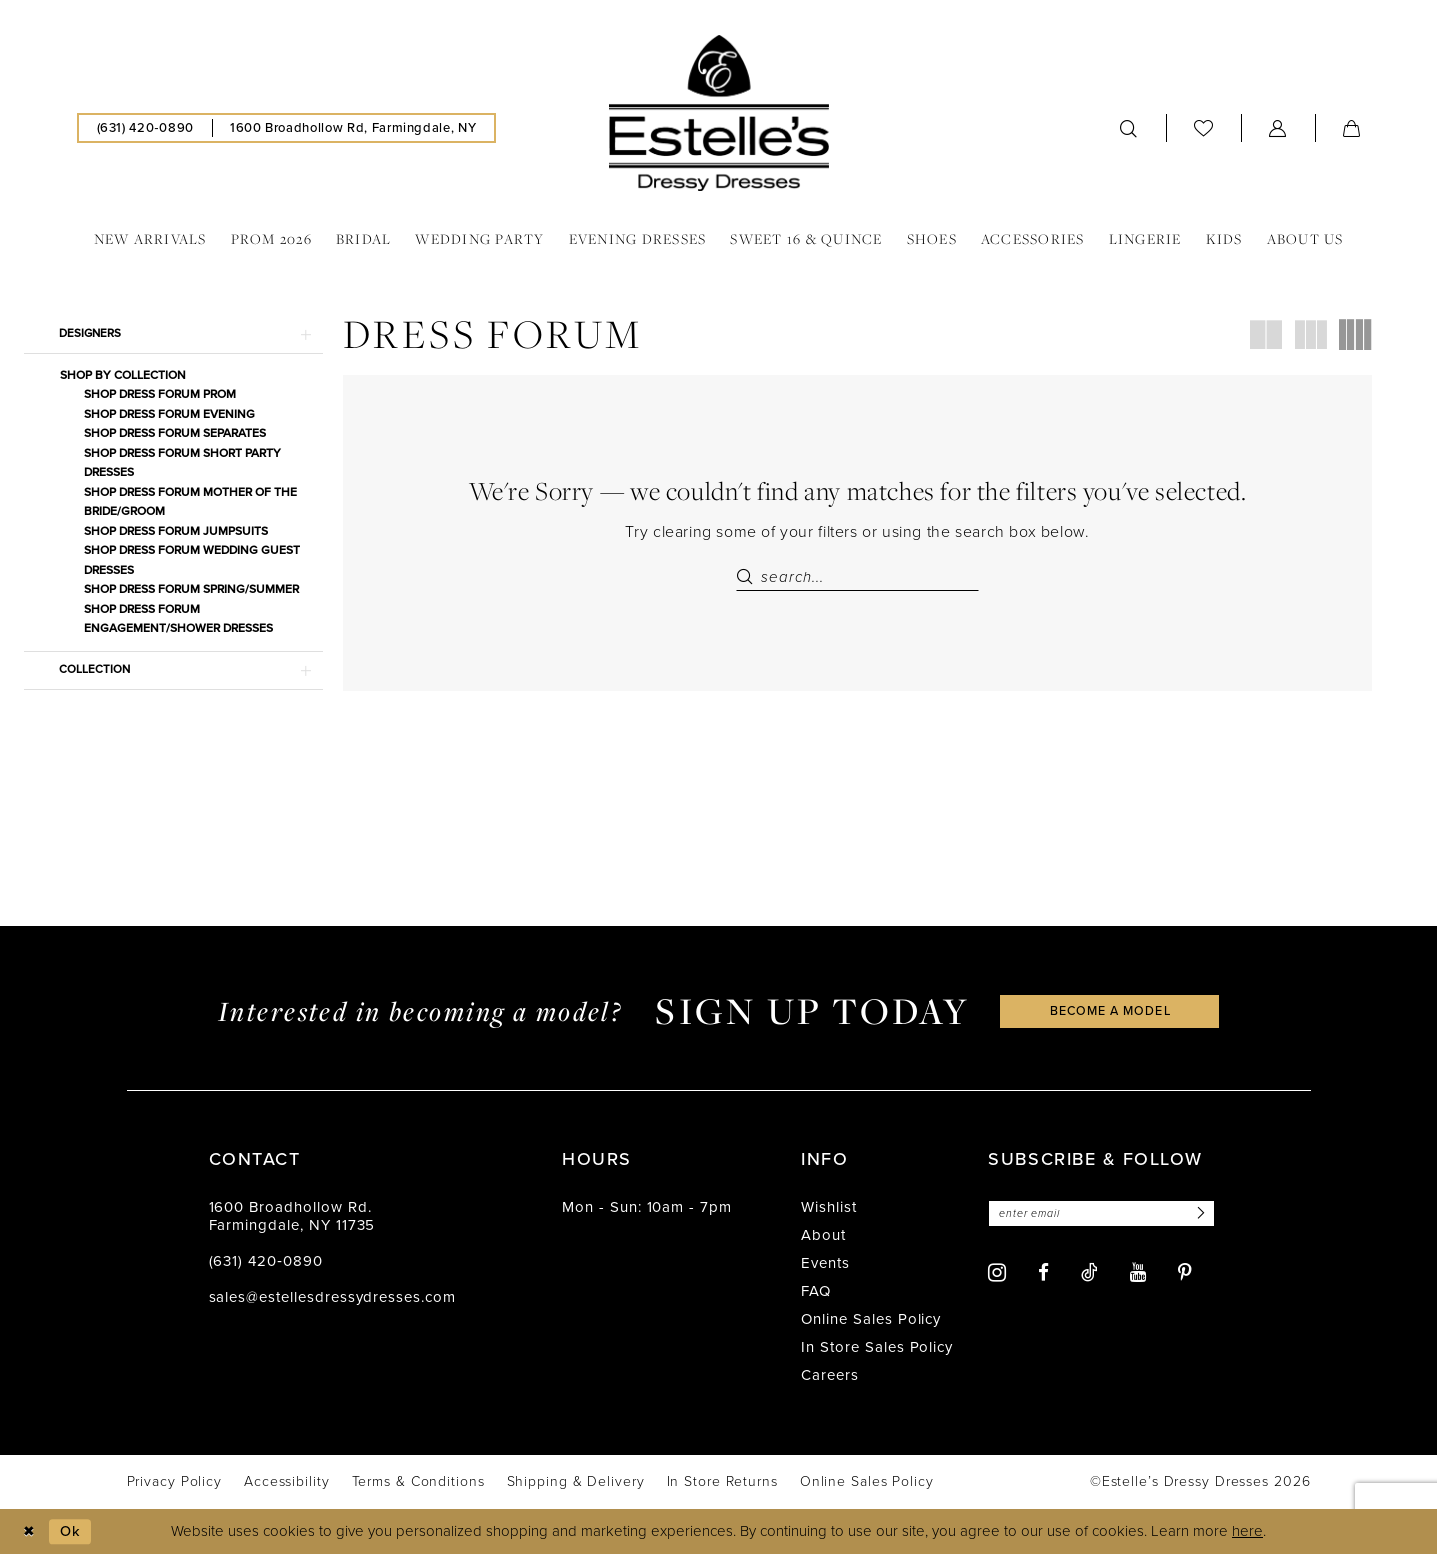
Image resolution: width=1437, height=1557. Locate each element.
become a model (1110, 1014)
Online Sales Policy (871, 1322)
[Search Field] (857, 577)
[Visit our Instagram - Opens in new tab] (997, 1275)
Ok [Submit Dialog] (73, 1534)
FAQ (816, 1294)
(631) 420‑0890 (266, 1264)
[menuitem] (145, 128)
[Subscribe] (1207, 1216)
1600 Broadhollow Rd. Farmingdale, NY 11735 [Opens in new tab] (292, 1219)
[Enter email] (1105, 1216)
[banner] (719, 113)
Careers (830, 1378)
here (1247, 1534)
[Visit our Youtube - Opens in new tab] (1138, 1276)
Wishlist (829, 1210)
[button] (1278, 128)
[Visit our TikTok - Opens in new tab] (1089, 1276)
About (823, 1238)
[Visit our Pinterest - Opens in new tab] (1185, 1276)
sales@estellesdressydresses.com (332, 1300)
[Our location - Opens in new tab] (353, 128)
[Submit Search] (748, 577)
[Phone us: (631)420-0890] (145, 128)
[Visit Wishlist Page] (1204, 127)
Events (825, 1266)
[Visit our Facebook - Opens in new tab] (1043, 1276)
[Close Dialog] (29, 1534)
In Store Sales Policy (877, 1350)
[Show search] (1129, 128)
